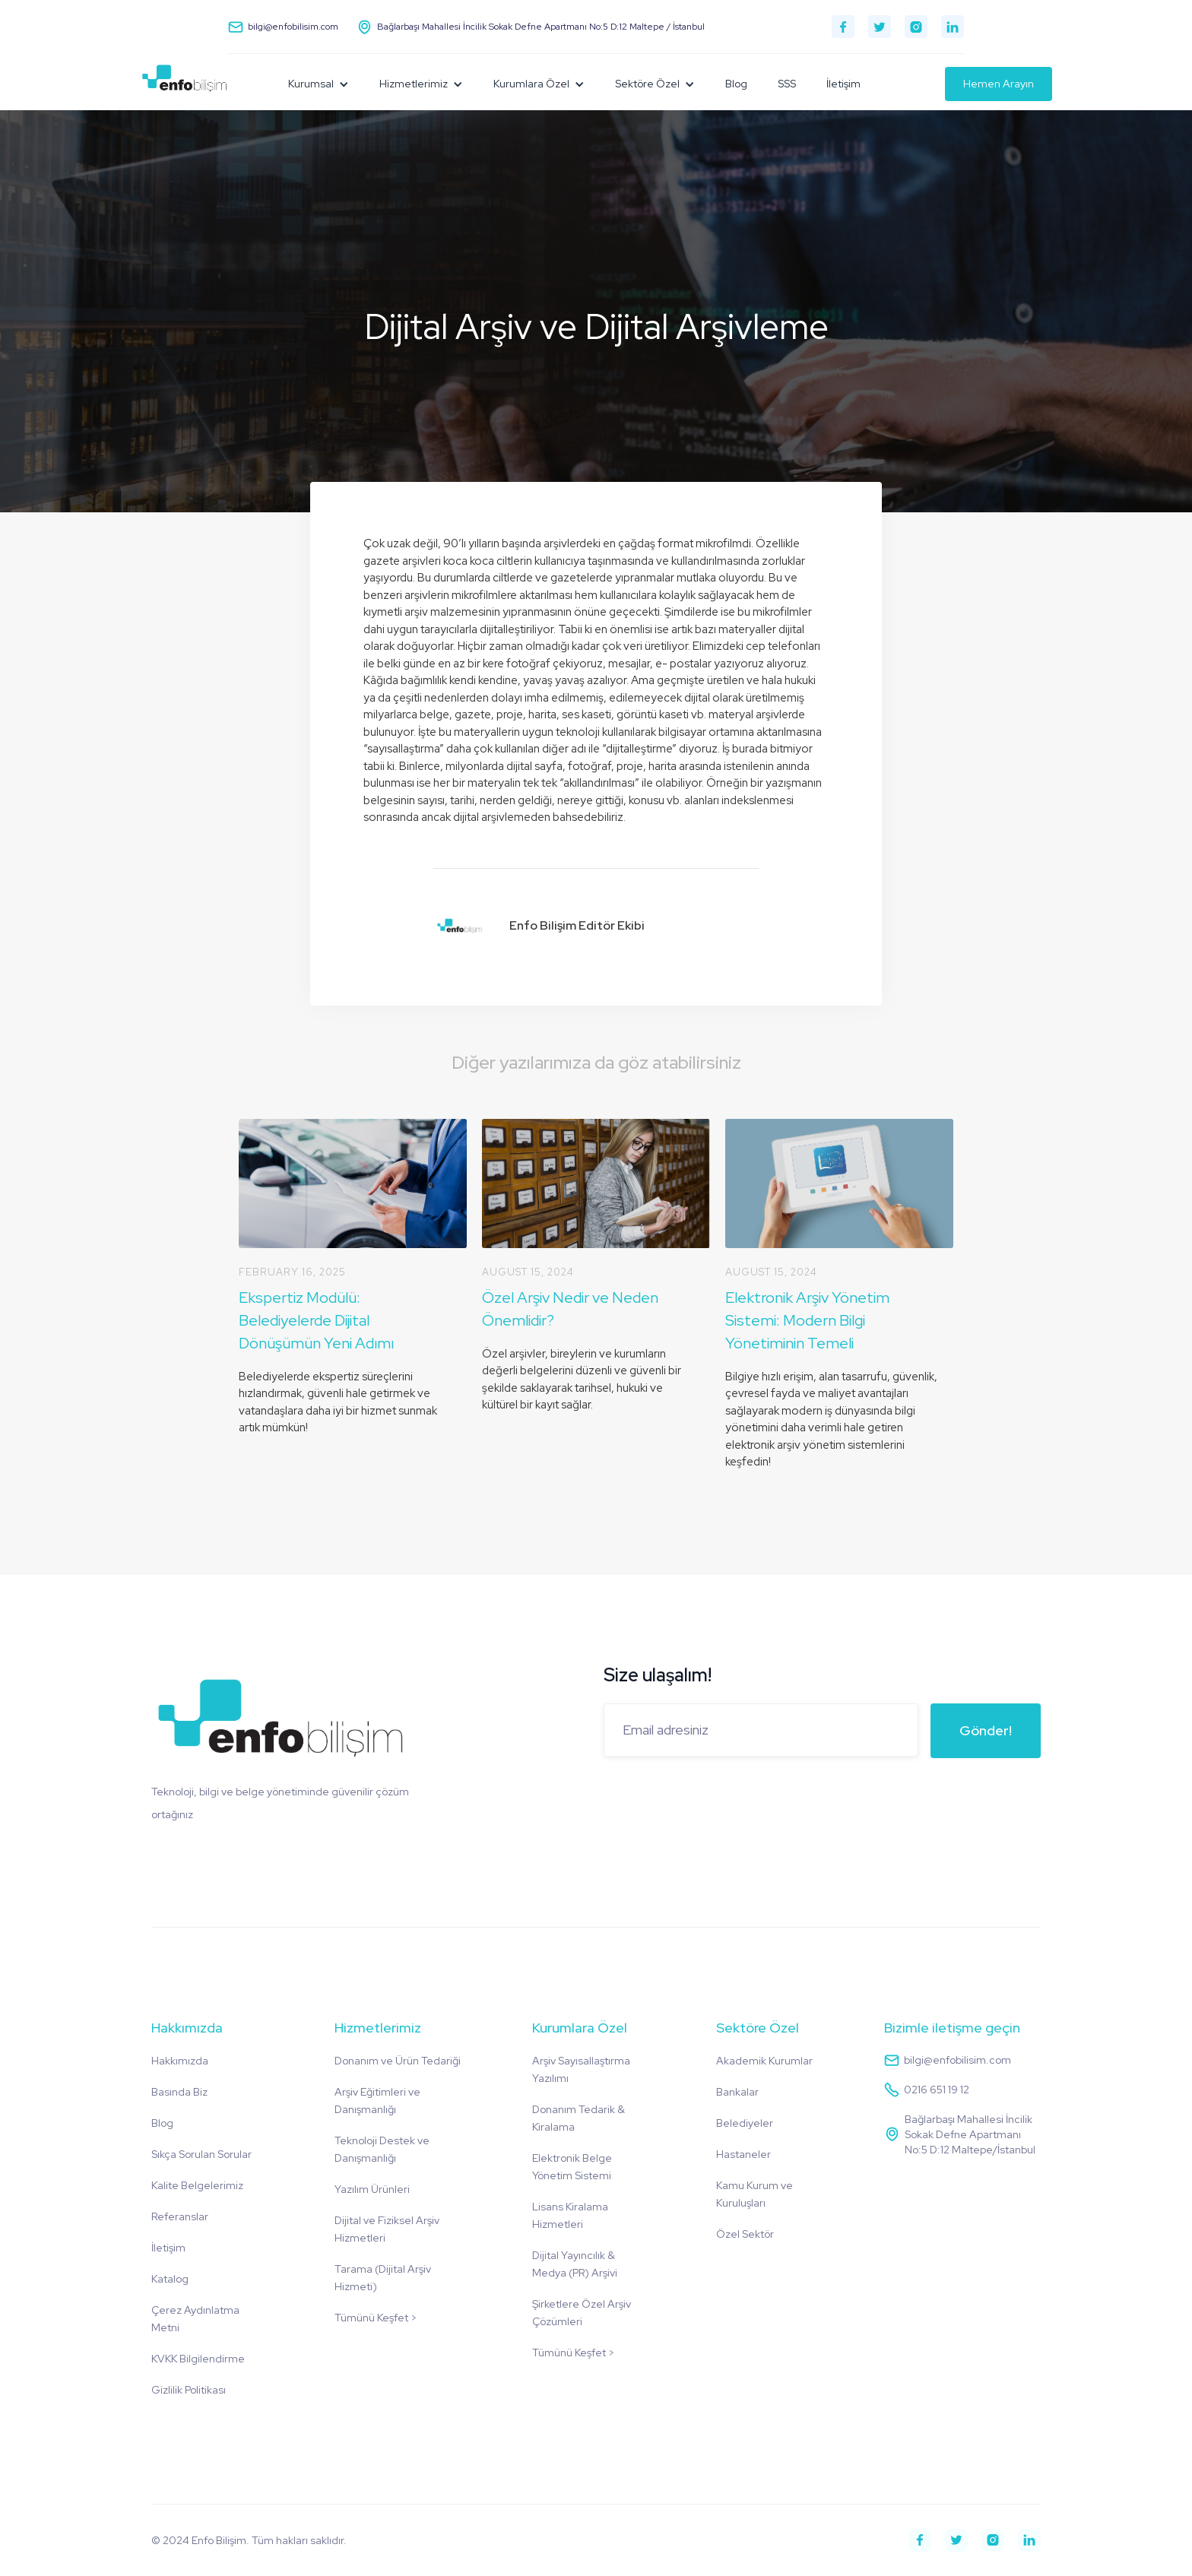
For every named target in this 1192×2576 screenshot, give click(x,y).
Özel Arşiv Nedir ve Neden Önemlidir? (570, 1309)
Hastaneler (743, 2154)
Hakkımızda (179, 2060)
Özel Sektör (745, 2234)
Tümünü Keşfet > (375, 2317)
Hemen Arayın (998, 83)
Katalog (170, 2279)
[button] (318, 84)
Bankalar (737, 2092)
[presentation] (719, 1800)
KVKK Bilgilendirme (198, 2358)
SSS (787, 83)
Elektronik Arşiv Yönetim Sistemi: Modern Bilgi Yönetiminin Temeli (807, 1320)
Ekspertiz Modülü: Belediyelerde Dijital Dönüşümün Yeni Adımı (316, 1320)
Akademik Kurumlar (764, 2060)
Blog (736, 83)
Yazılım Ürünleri (372, 2189)
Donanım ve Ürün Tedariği (397, 2060)
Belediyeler (744, 2123)
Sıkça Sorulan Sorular (201, 2154)
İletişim (843, 83)
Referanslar (179, 2216)
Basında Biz (179, 2092)
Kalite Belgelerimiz (197, 2185)
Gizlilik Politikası (188, 2390)
